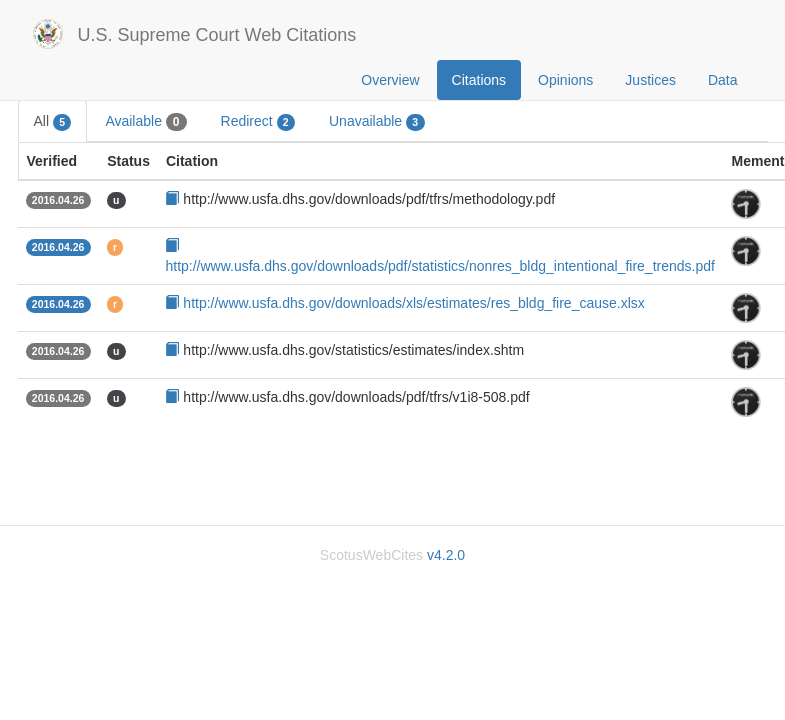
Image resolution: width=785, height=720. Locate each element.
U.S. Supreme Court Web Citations (217, 35)
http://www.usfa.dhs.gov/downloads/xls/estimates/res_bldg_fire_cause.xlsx (413, 303)
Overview (390, 80)
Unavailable (377, 122)
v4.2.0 (446, 555)
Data (723, 80)
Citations (479, 80)
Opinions (565, 80)
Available (145, 122)
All (53, 122)
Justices (650, 80)
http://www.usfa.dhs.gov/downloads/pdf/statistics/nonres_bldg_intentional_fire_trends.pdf (439, 266)
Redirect (258, 122)
